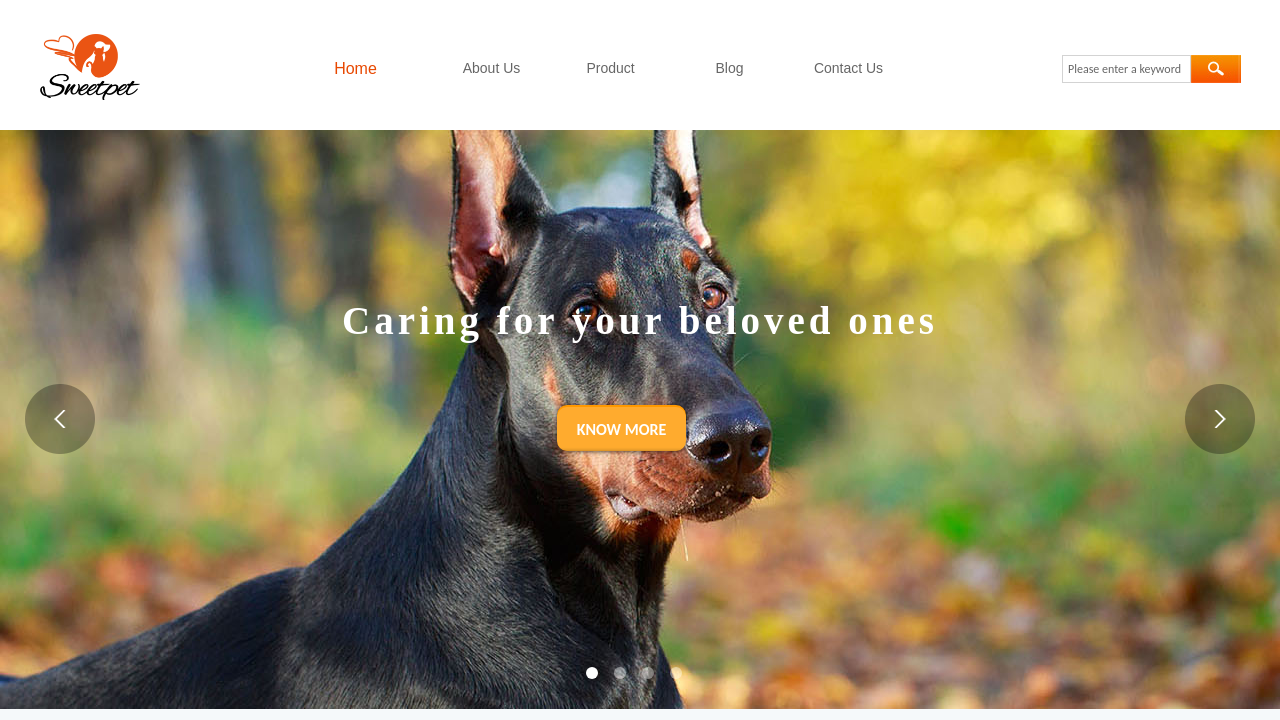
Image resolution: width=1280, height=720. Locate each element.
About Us (492, 68)
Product (610, 68)
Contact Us (848, 68)
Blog (729, 68)
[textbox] (1126, 69)
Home (355, 68)
